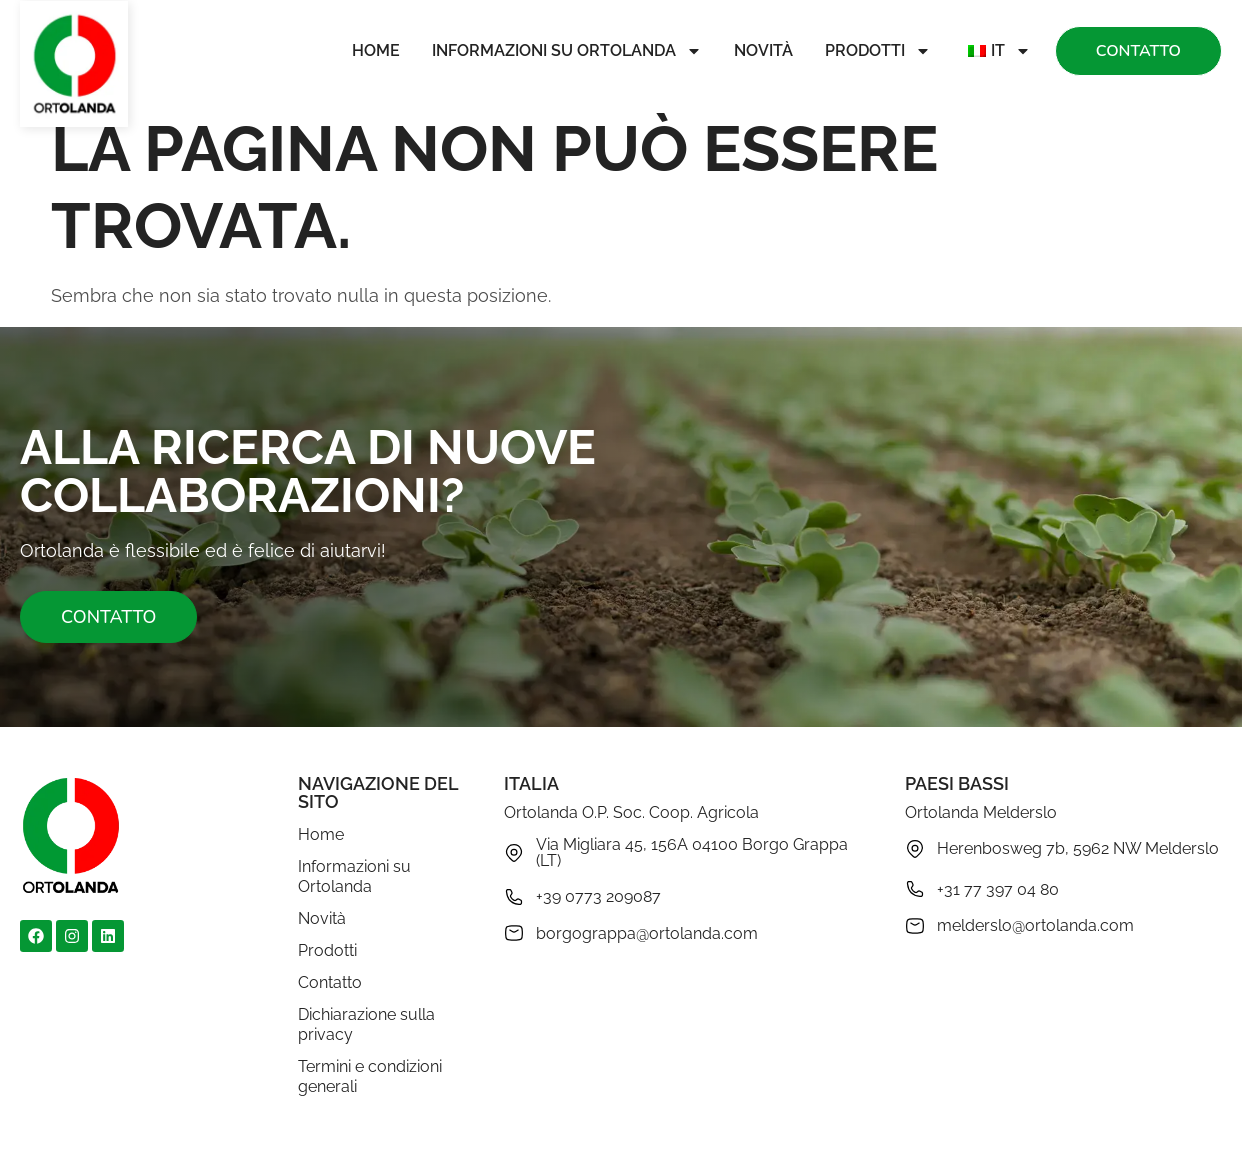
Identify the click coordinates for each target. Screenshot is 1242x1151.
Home (376, 50)
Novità (763, 50)
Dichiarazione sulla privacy (366, 1024)
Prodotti (878, 51)
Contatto (330, 982)
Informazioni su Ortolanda (567, 51)
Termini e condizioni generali (370, 1076)
